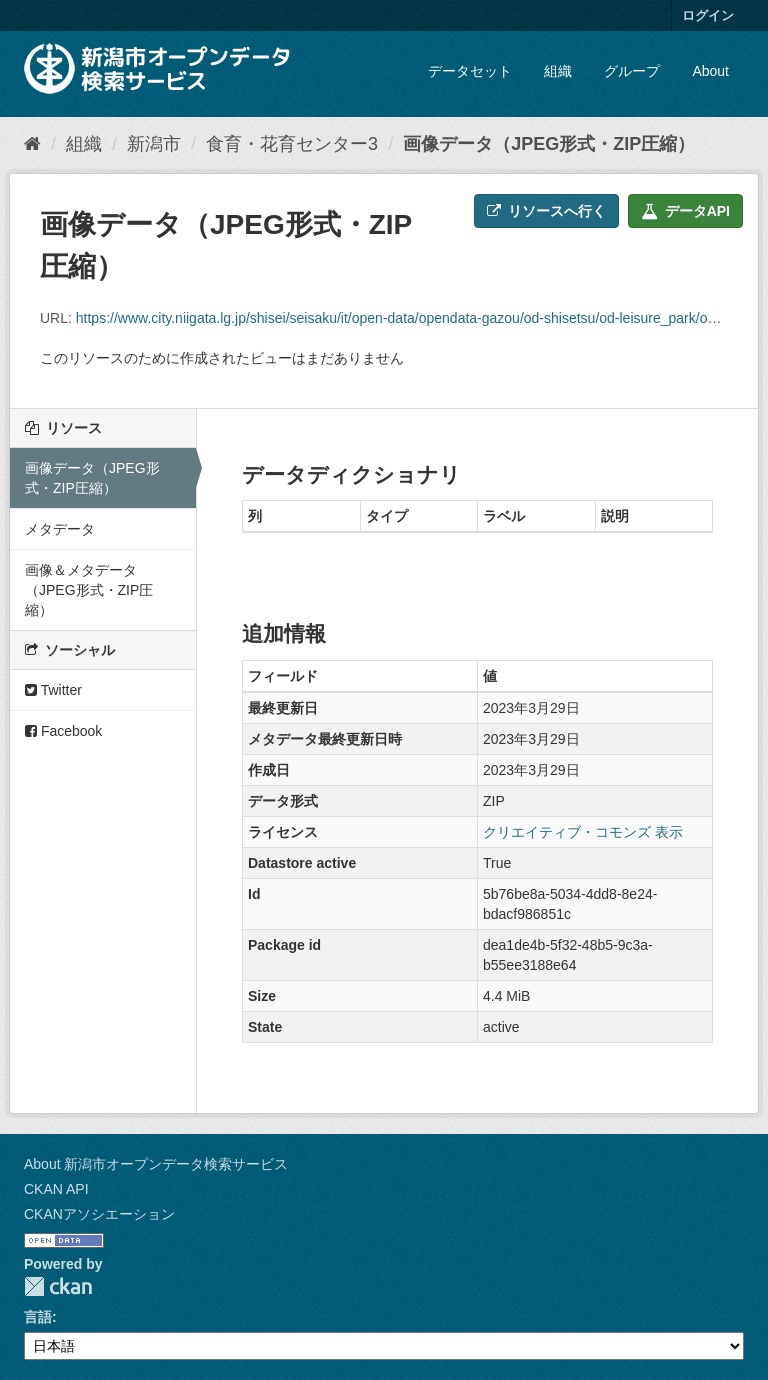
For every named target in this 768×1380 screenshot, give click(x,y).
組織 (558, 71)
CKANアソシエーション (99, 1214)
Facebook (63, 731)
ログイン (708, 15)
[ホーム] (32, 144)
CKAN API (56, 1189)
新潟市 (154, 144)
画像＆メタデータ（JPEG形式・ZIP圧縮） (89, 590)
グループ (632, 71)
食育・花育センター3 (292, 144)
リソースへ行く (546, 211)
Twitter (53, 690)
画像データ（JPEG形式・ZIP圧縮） (549, 144)
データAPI (685, 211)
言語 (38, 1317)
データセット (470, 71)
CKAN (58, 1286)
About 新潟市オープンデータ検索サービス (156, 1164)
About (710, 71)
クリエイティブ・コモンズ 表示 (583, 832)
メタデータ (60, 529)
